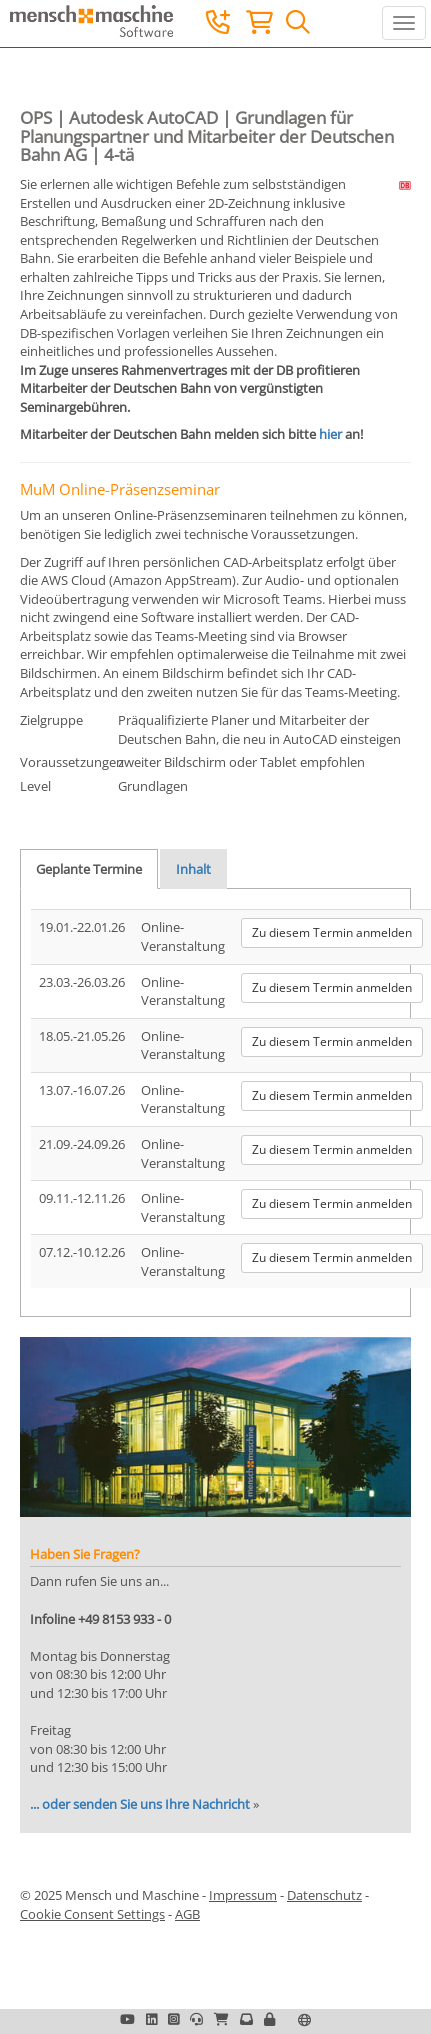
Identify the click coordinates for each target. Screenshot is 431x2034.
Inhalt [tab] (193, 869)
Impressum (243, 1895)
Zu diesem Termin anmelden (332, 932)
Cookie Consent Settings (92, 1914)
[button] (269, 2019)
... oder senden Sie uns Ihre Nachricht (140, 1804)
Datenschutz (324, 1895)
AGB (187, 1914)
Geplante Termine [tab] (89, 869)
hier (330, 434)
